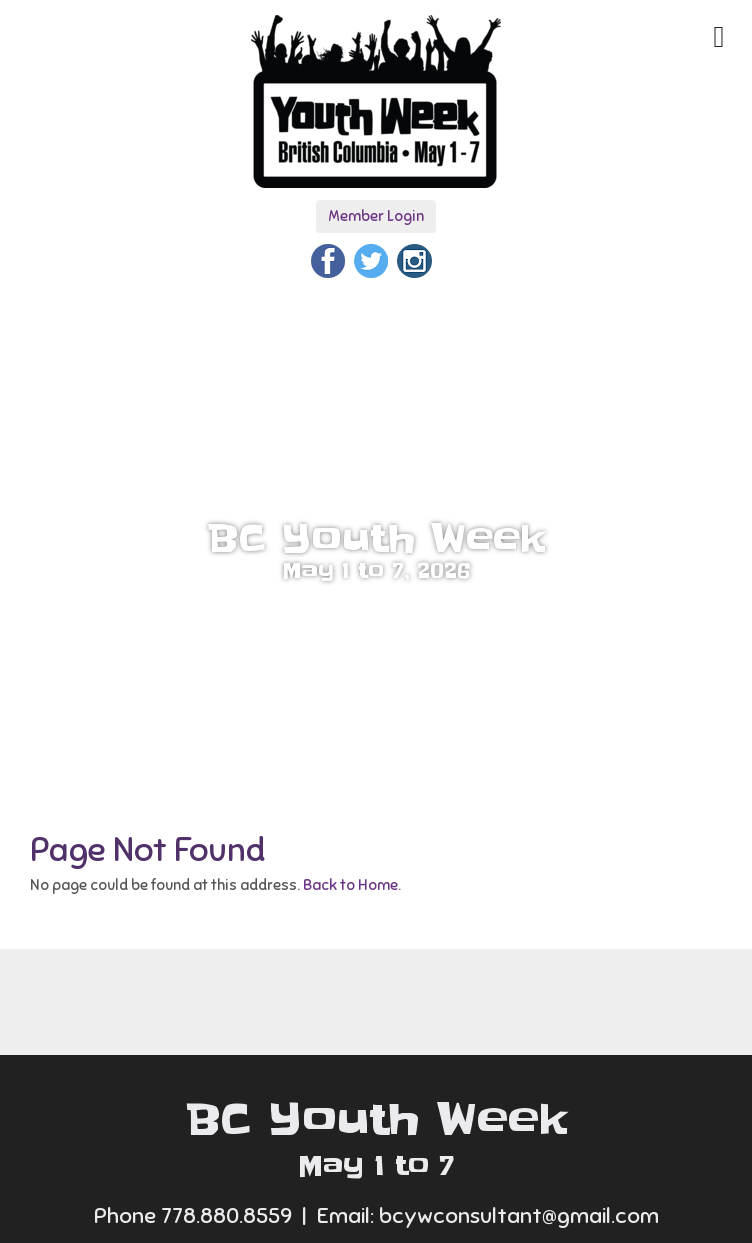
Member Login (376, 216)
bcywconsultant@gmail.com (519, 1215)
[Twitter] (371, 258)
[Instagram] (414, 258)
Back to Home (350, 885)
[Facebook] (328, 258)
